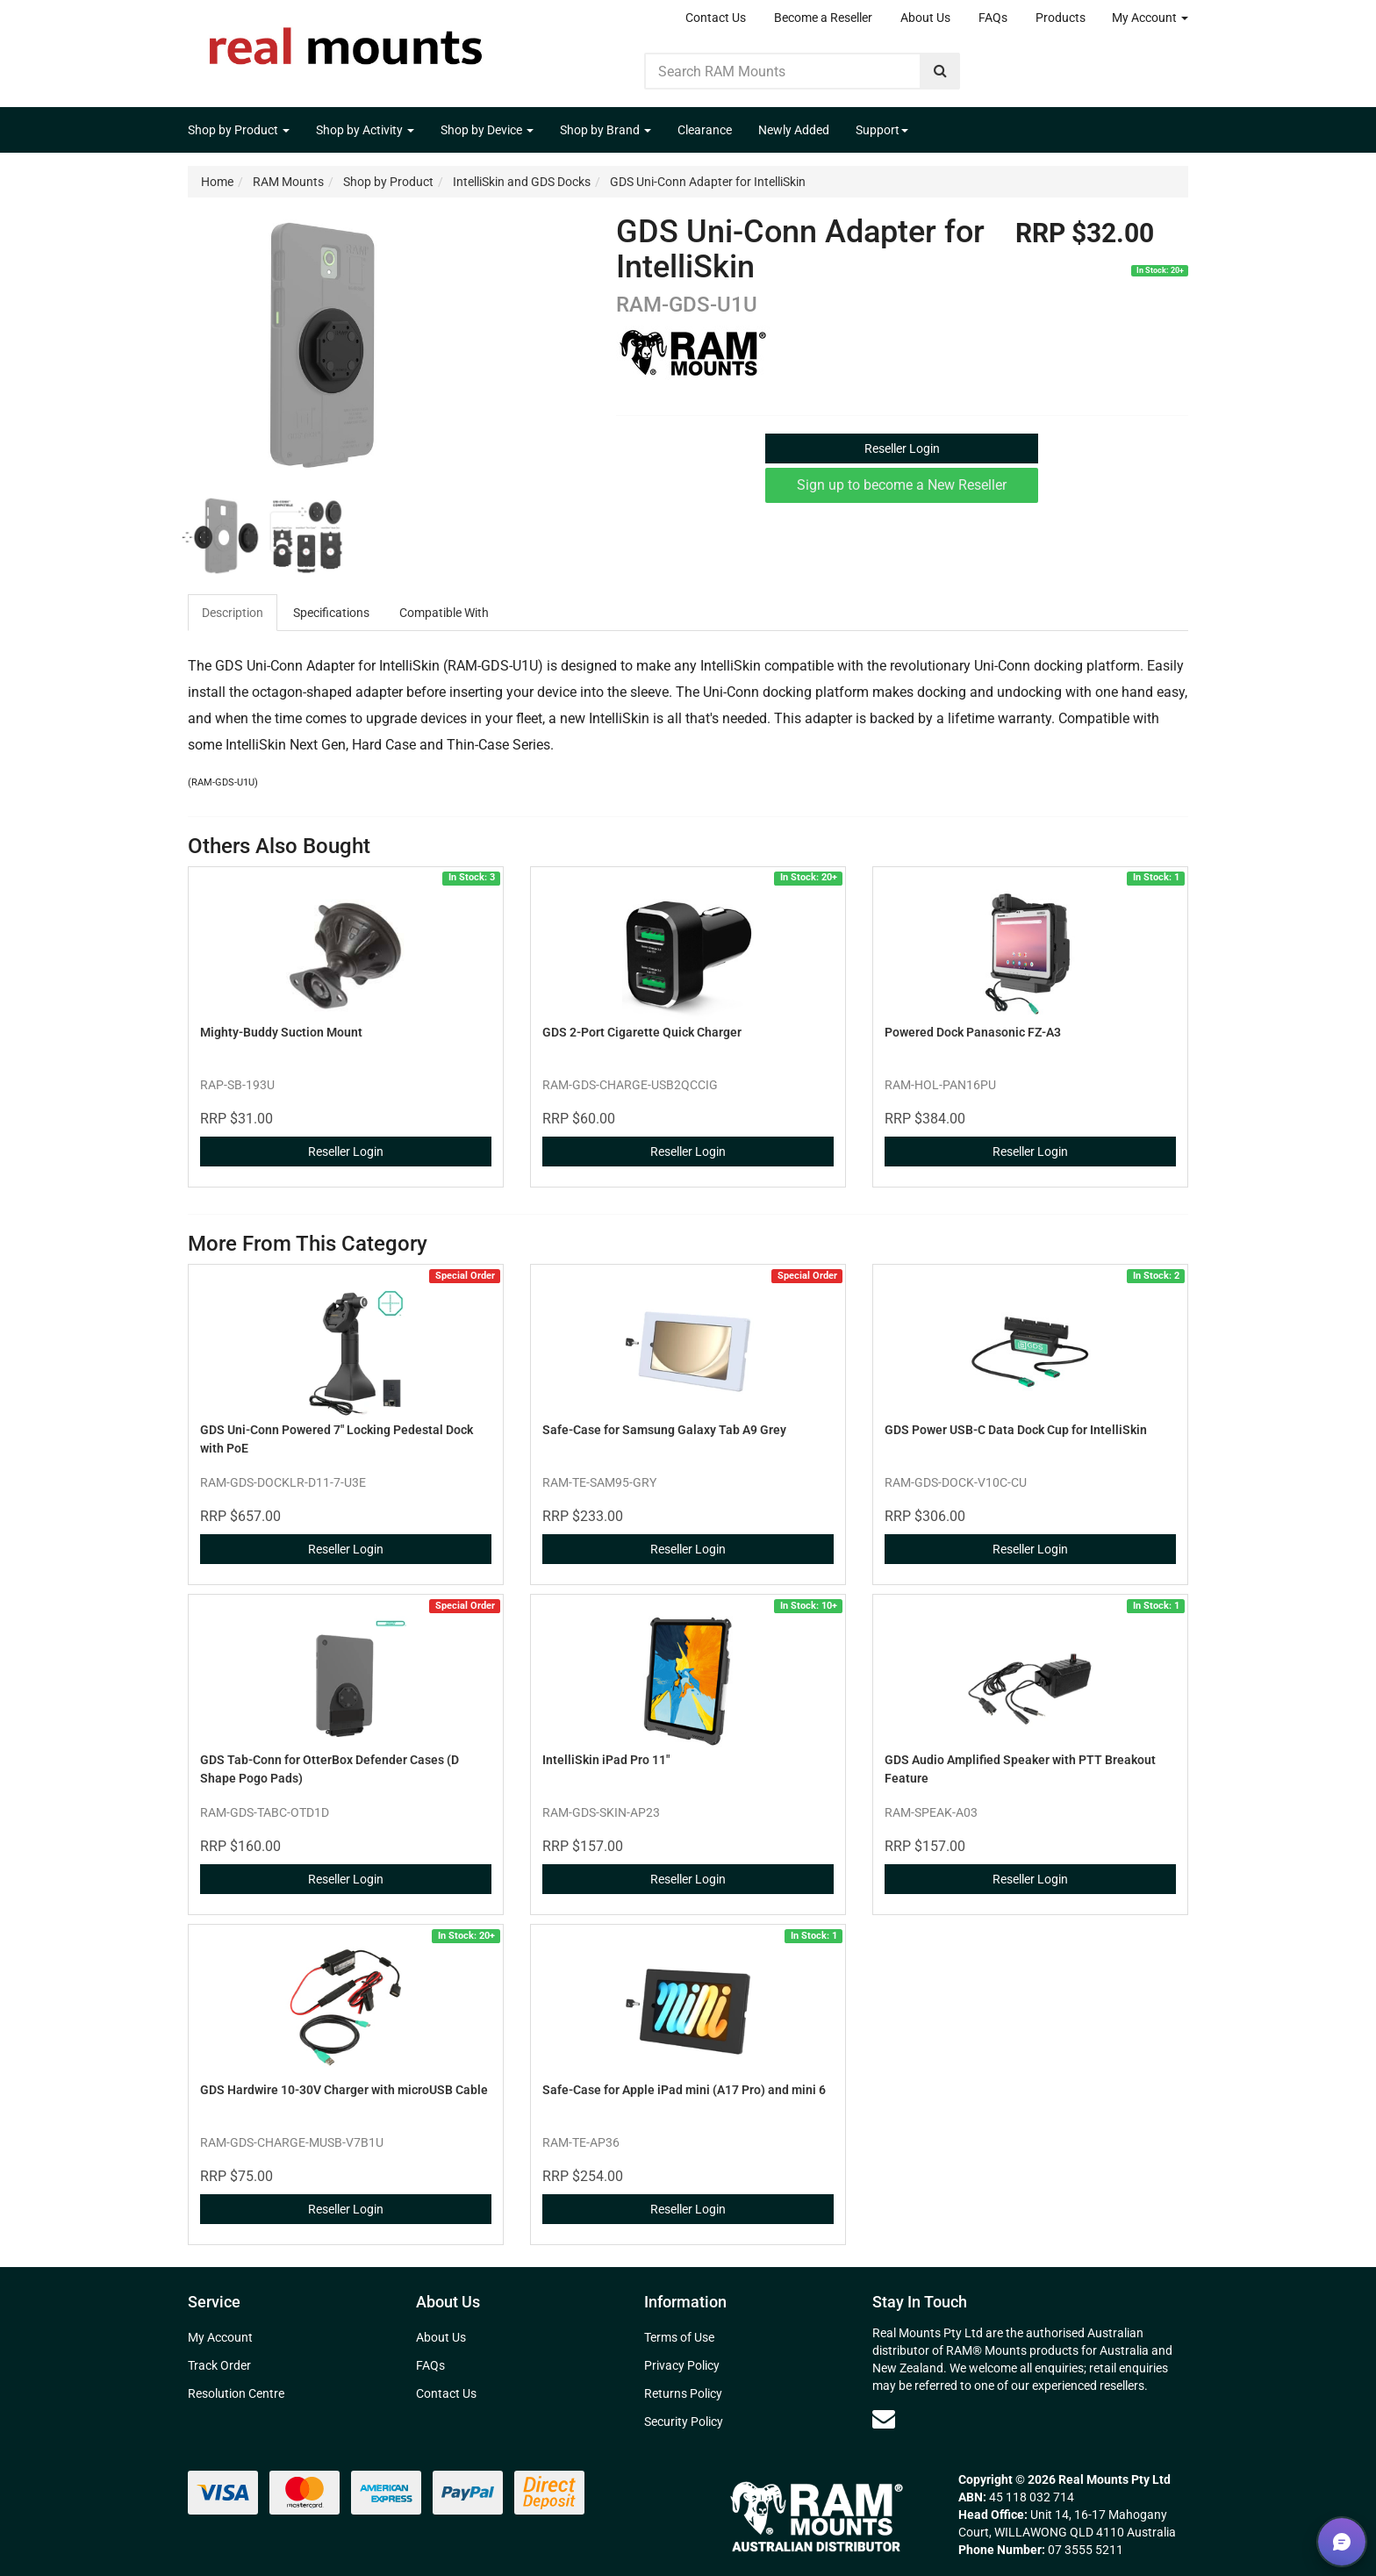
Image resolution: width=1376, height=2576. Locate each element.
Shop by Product (239, 130)
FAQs (992, 18)
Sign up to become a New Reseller (902, 485)
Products (1061, 18)
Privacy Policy (682, 2365)
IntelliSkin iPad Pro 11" (606, 1760)
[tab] (233, 612)
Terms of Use (679, 2337)
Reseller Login (902, 448)
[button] (1341, 2541)
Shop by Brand (605, 130)
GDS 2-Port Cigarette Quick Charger (642, 1032)
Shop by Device (487, 130)
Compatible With (444, 613)
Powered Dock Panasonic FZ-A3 (973, 1032)
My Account (1150, 18)
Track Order (219, 2365)
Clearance (704, 130)
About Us (925, 18)
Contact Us (715, 18)
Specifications (331, 613)
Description (232, 613)
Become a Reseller (823, 18)
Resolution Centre (236, 2393)
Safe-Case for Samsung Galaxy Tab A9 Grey (664, 1430)
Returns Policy (683, 2393)
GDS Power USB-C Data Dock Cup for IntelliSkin (1016, 1430)
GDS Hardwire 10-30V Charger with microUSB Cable (344, 2090)
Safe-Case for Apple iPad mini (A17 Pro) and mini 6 (684, 2090)
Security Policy (683, 2422)
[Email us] (883, 2419)
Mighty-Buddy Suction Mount (281, 1032)
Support (882, 130)
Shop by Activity (365, 130)
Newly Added (793, 130)
